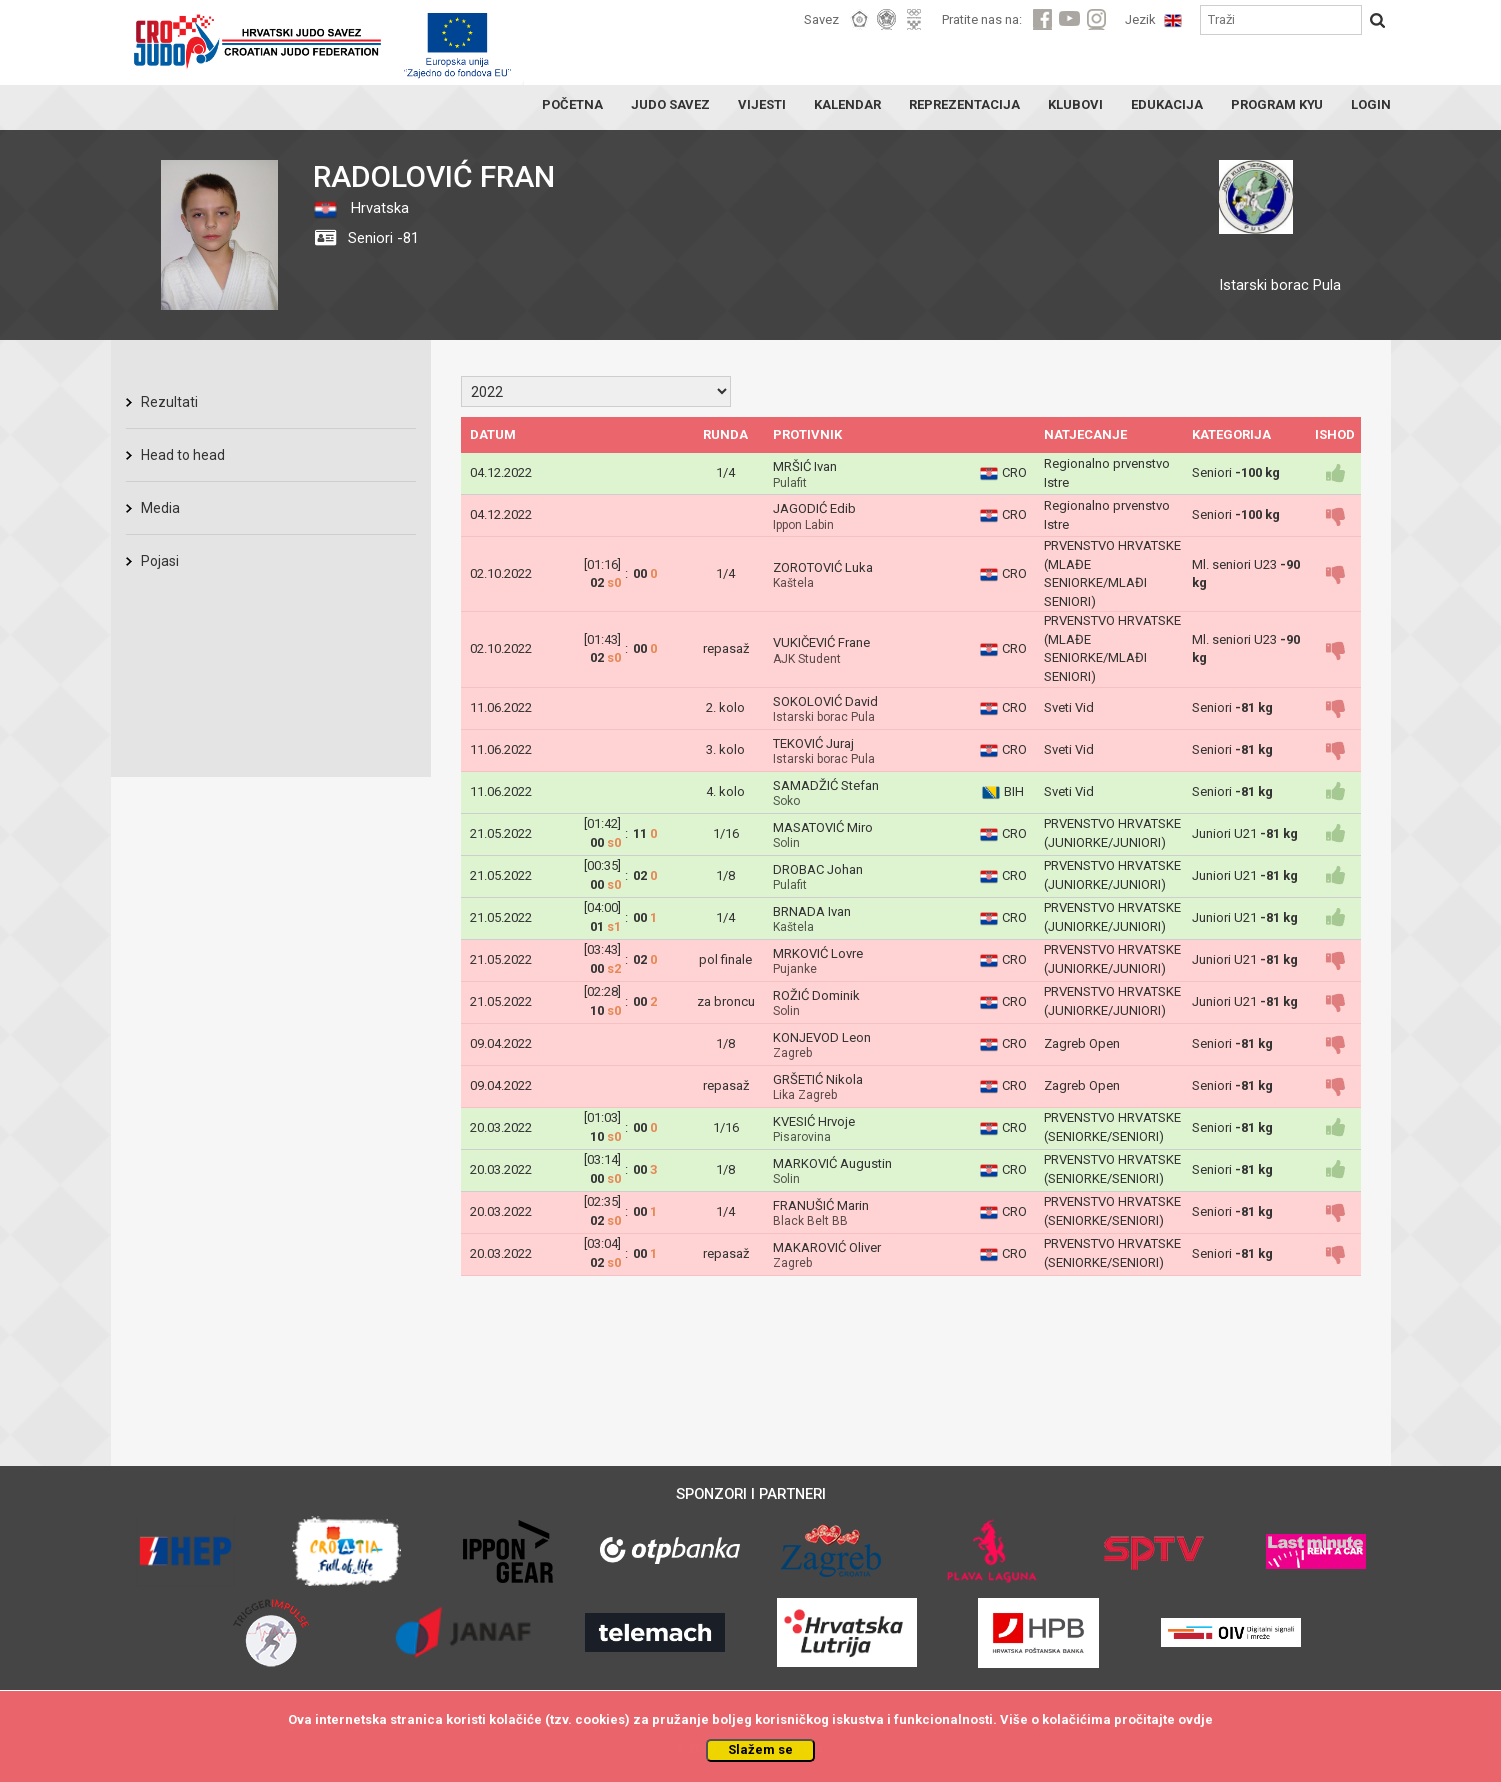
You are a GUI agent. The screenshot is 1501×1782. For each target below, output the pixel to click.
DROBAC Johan (818, 869)
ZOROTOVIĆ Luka (823, 567)
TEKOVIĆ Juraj (813, 743)
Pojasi (160, 561)
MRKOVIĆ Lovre (818, 953)
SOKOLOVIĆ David (825, 701)
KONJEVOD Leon (822, 1037)
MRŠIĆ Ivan (805, 466)
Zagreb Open (1082, 1043)
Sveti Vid (1069, 707)
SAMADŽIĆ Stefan (826, 785)
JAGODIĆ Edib (814, 508)
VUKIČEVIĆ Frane (821, 642)
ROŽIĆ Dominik (816, 995)
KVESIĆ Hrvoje (814, 1121)
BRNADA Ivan (812, 911)
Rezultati (169, 402)
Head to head (183, 455)
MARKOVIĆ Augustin (832, 1163)
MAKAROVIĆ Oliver (827, 1247)
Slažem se (760, 1749)
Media (160, 508)
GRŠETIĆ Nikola (818, 1079)
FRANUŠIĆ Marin (821, 1205)
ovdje (1195, 1719)
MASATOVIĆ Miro (823, 827)
